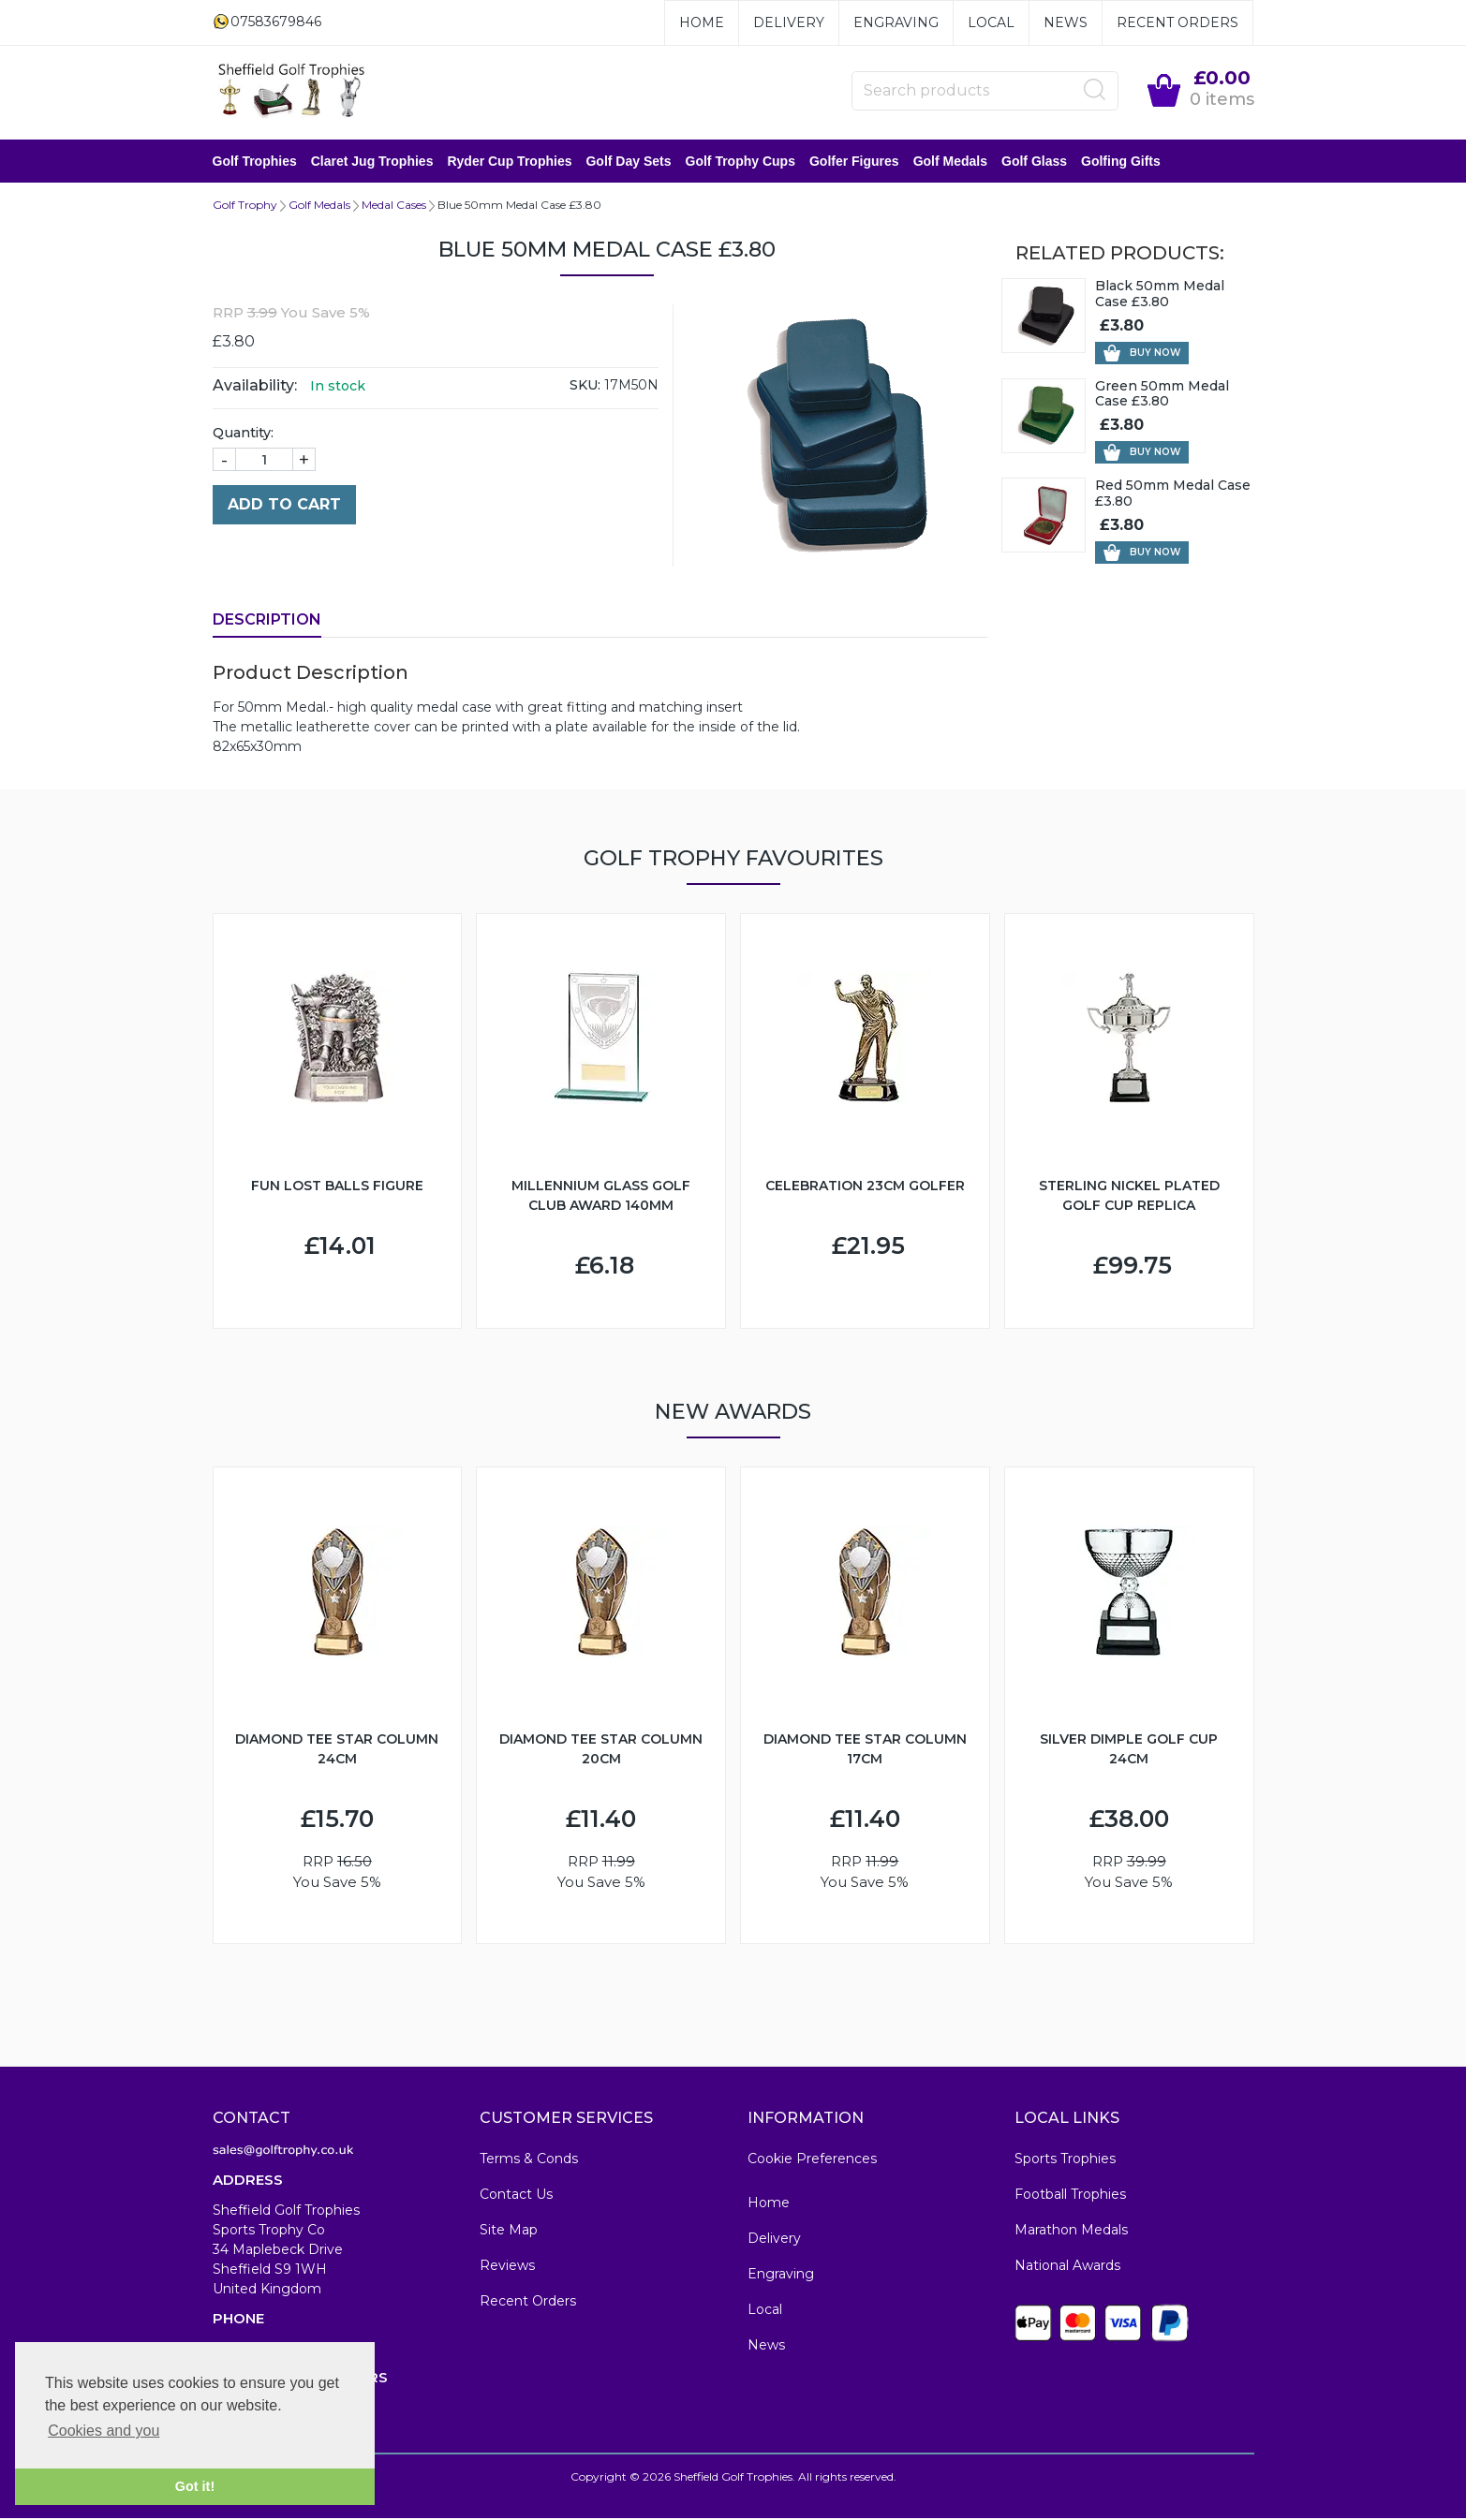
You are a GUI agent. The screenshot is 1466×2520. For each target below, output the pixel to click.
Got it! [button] (195, 2486)
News (1066, 22)
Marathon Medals (1071, 2231)
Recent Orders (1177, 22)
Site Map (509, 2231)
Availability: (255, 387)
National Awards (1067, 2267)
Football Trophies (1070, 2196)
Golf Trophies (255, 162)
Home (701, 22)
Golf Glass (1034, 162)
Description (267, 621)
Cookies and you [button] (103, 2431)
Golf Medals (950, 162)
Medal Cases (394, 206)
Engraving (896, 22)
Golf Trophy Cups (740, 162)
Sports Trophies (1065, 2160)
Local (991, 22)
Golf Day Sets (628, 162)
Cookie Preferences (812, 2160)
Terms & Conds (529, 2160)
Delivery (788, 22)
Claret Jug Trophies (372, 162)
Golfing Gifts (1121, 162)
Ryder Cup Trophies (509, 162)
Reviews (507, 2267)
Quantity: (243, 434)
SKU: (585, 386)
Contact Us (516, 2196)
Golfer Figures (854, 162)
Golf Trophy (245, 206)
